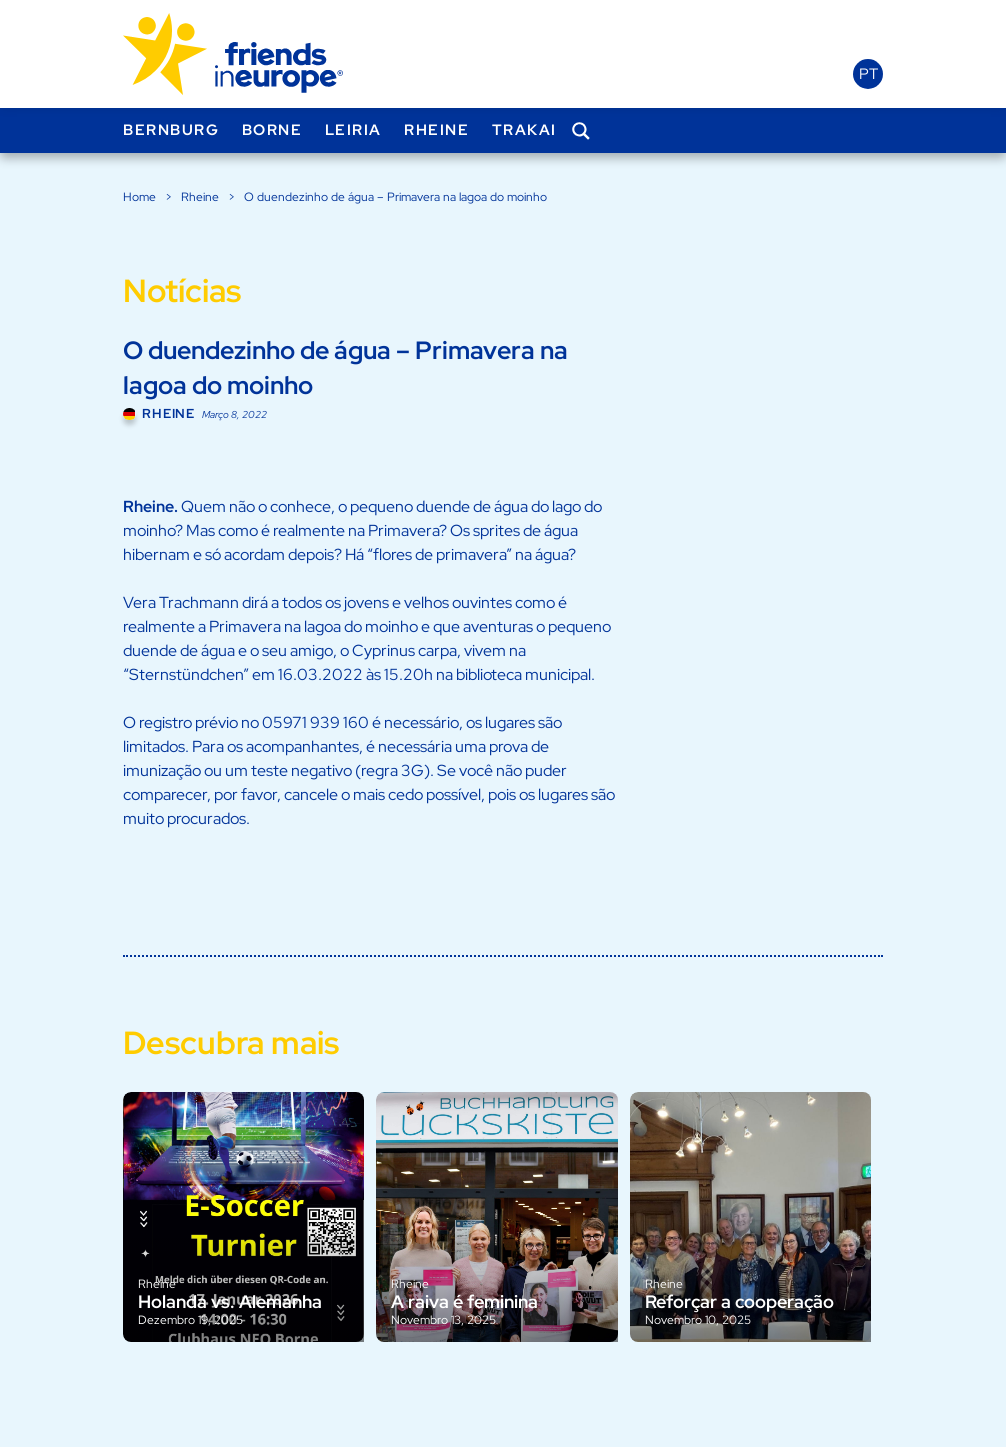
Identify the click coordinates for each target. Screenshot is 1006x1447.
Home (139, 197)
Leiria (353, 130)
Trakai (524, 130)
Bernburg (171, 130)
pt (868, 74)
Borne (272, 130)
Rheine (436, 130)
